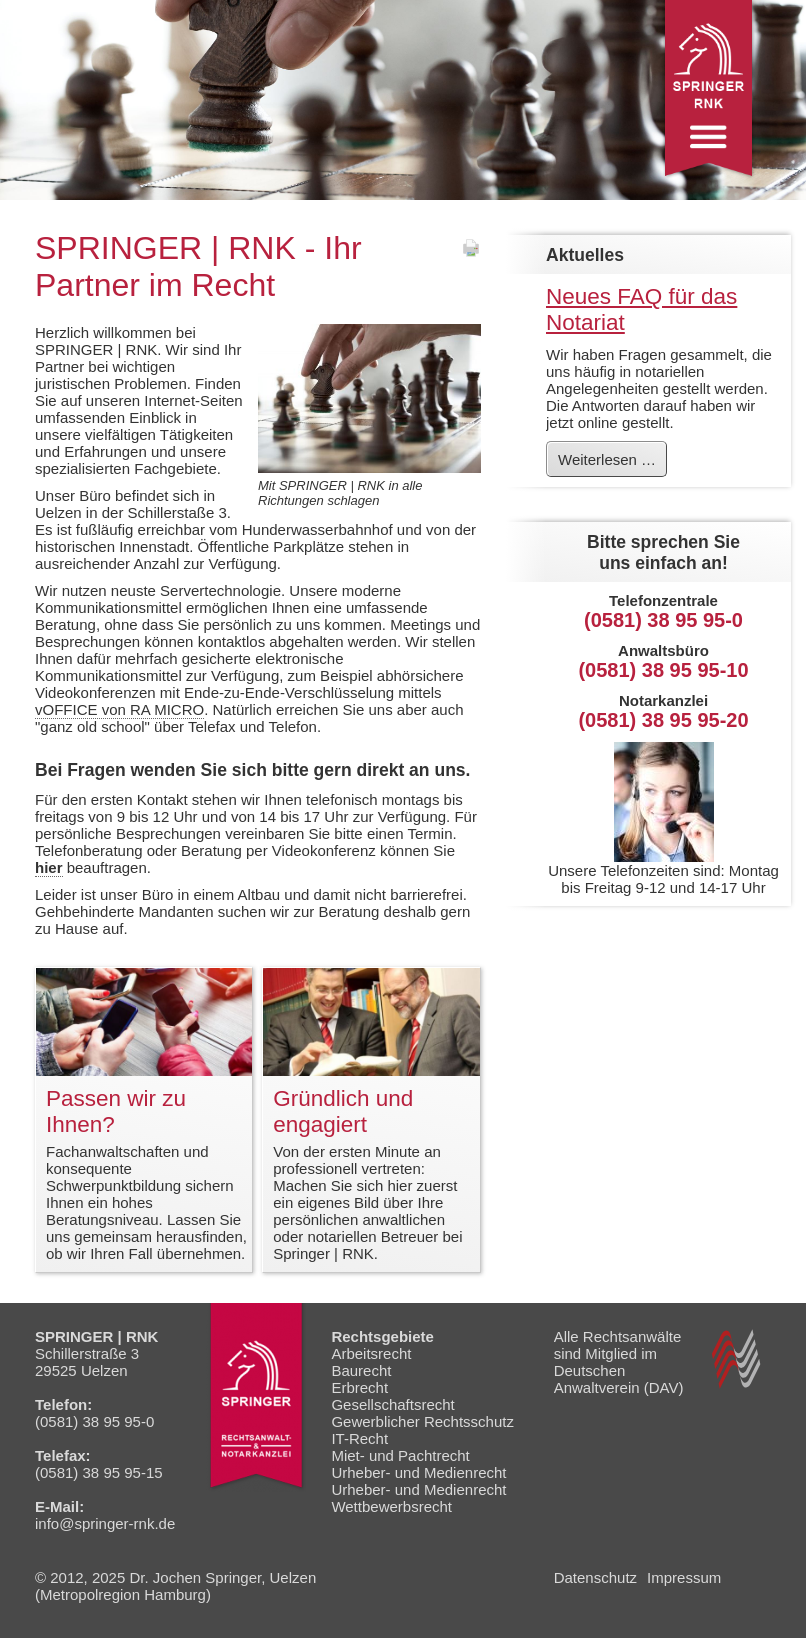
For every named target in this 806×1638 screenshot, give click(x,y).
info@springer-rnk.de (105, 1523)
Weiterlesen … (612, 463)
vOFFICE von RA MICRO (119, 709)
